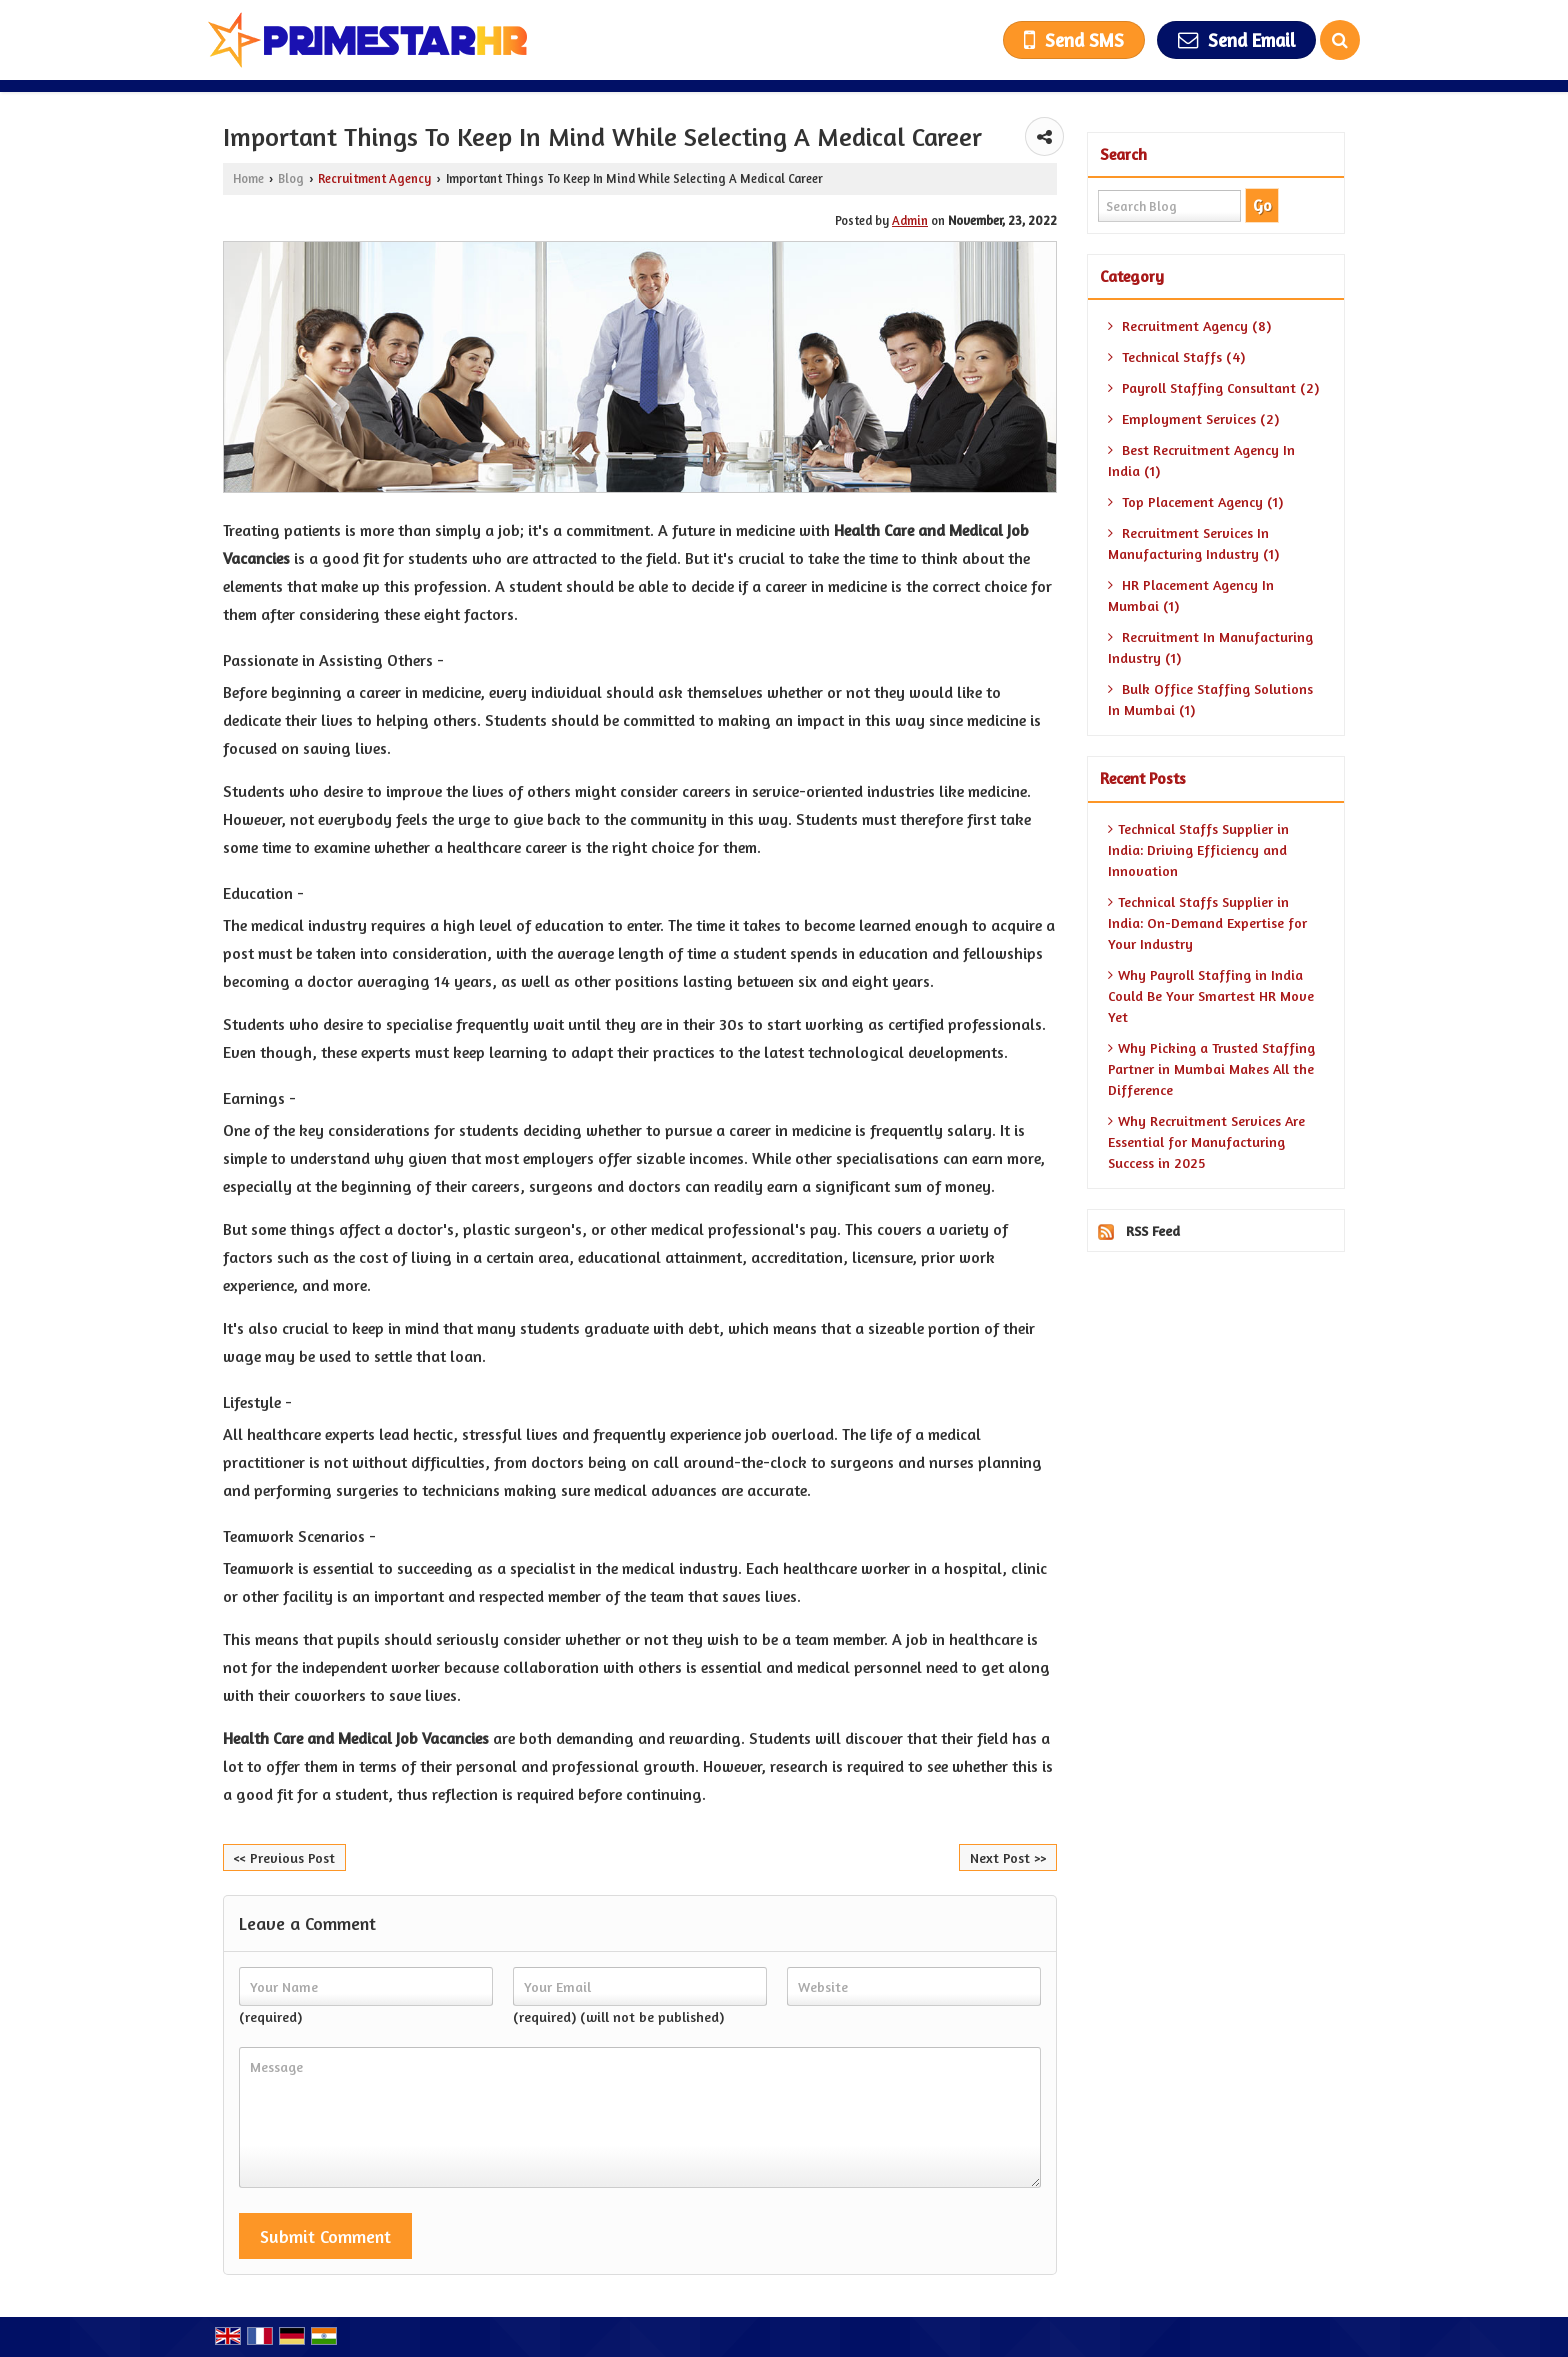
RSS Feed (1153, 1230)
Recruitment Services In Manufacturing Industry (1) (1193, 543)
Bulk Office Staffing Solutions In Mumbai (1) (1210, 699)
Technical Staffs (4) (1176, 356)
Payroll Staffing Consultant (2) (1213, 387)
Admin (910, 220)
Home (248, 178)
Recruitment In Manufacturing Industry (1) (1210, 647)
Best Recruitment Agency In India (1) (1201, 460)
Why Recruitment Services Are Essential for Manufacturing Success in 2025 (1206, 1141)
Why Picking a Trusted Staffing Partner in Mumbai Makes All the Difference (1211, 1068)
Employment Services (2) (1193, 418)
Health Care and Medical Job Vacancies (356, 1738)
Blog (291, 178)
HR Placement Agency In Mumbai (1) (1191, 595)
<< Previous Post (284, 1857)
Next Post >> (1008, 1857)
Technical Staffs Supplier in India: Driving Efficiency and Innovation (1198, 849)
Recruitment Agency (374, 178)
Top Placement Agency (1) (1195, 501)
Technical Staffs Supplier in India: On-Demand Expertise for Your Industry (1207, 922)
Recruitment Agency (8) (1189, 325)
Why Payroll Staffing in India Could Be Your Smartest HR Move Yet (1211, 995)
